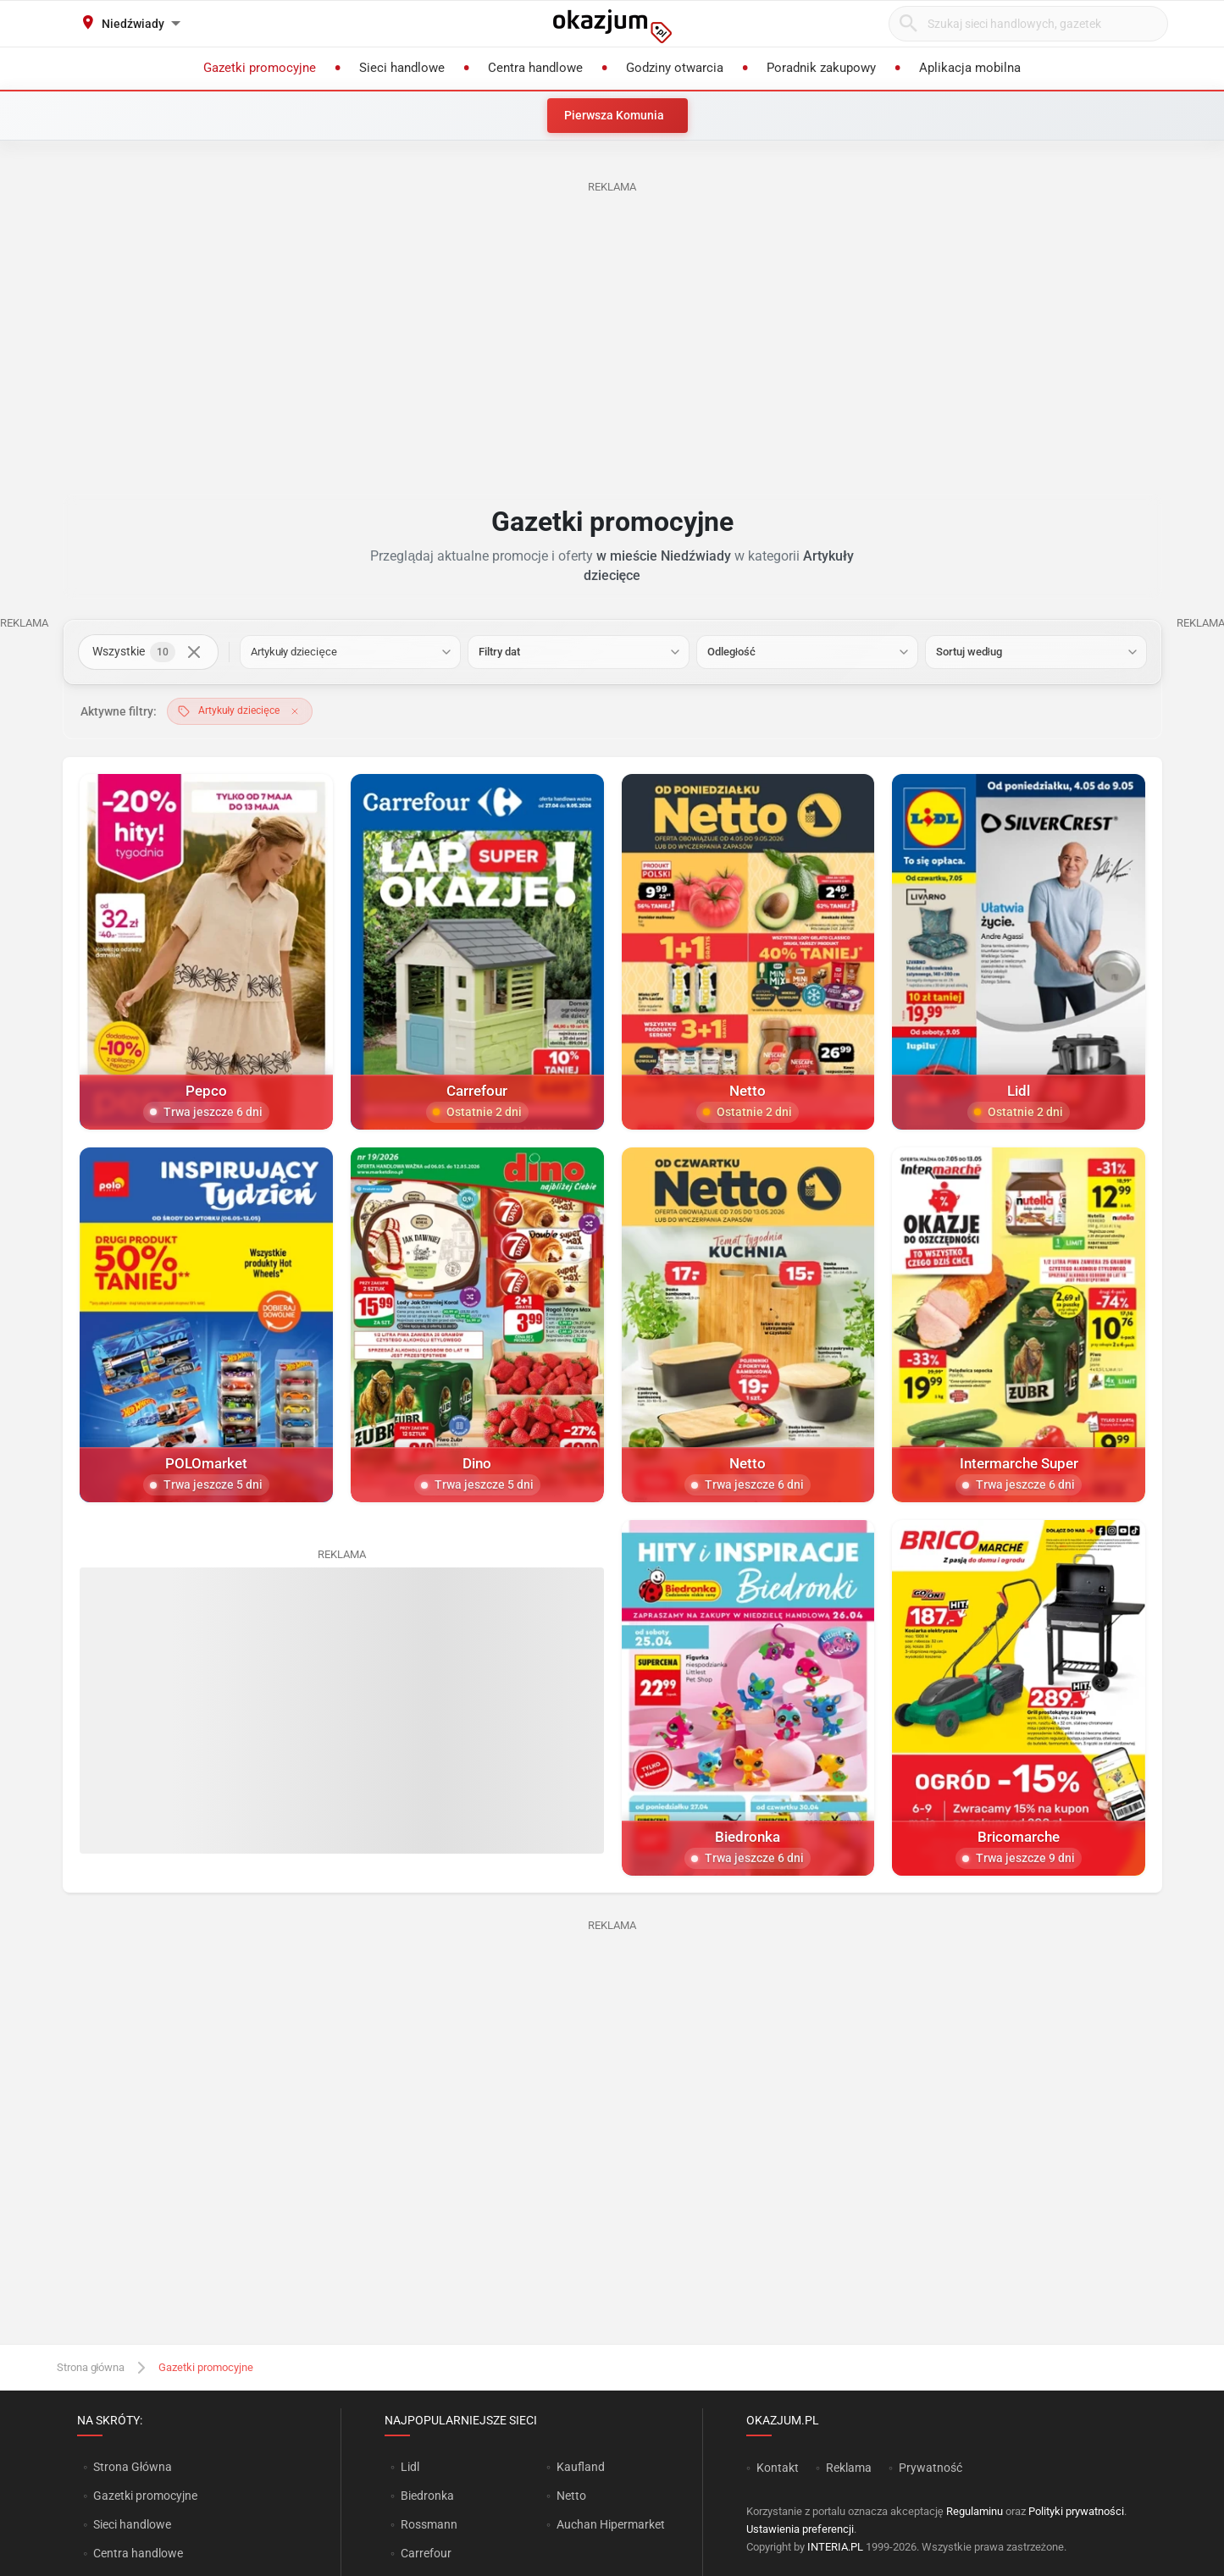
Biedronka (427, 2495)
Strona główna (91, 2367)
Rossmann (429, 2524)
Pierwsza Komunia (614, 115)
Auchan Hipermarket (611, 2524)
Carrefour (426, 2553)
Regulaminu (974, 2511)
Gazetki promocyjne (145, 2495)
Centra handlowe (138, 2553)
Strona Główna (132, 2467)
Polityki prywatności (1076, 2511)
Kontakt (777, 2467)
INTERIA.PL (835, 2546)
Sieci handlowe (132, 2524)
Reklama (849, 2467)
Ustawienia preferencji (800, 2529)
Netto (571, 2495)
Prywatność (930, 2467)
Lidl (410, 2467)
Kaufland (581, 2467)
